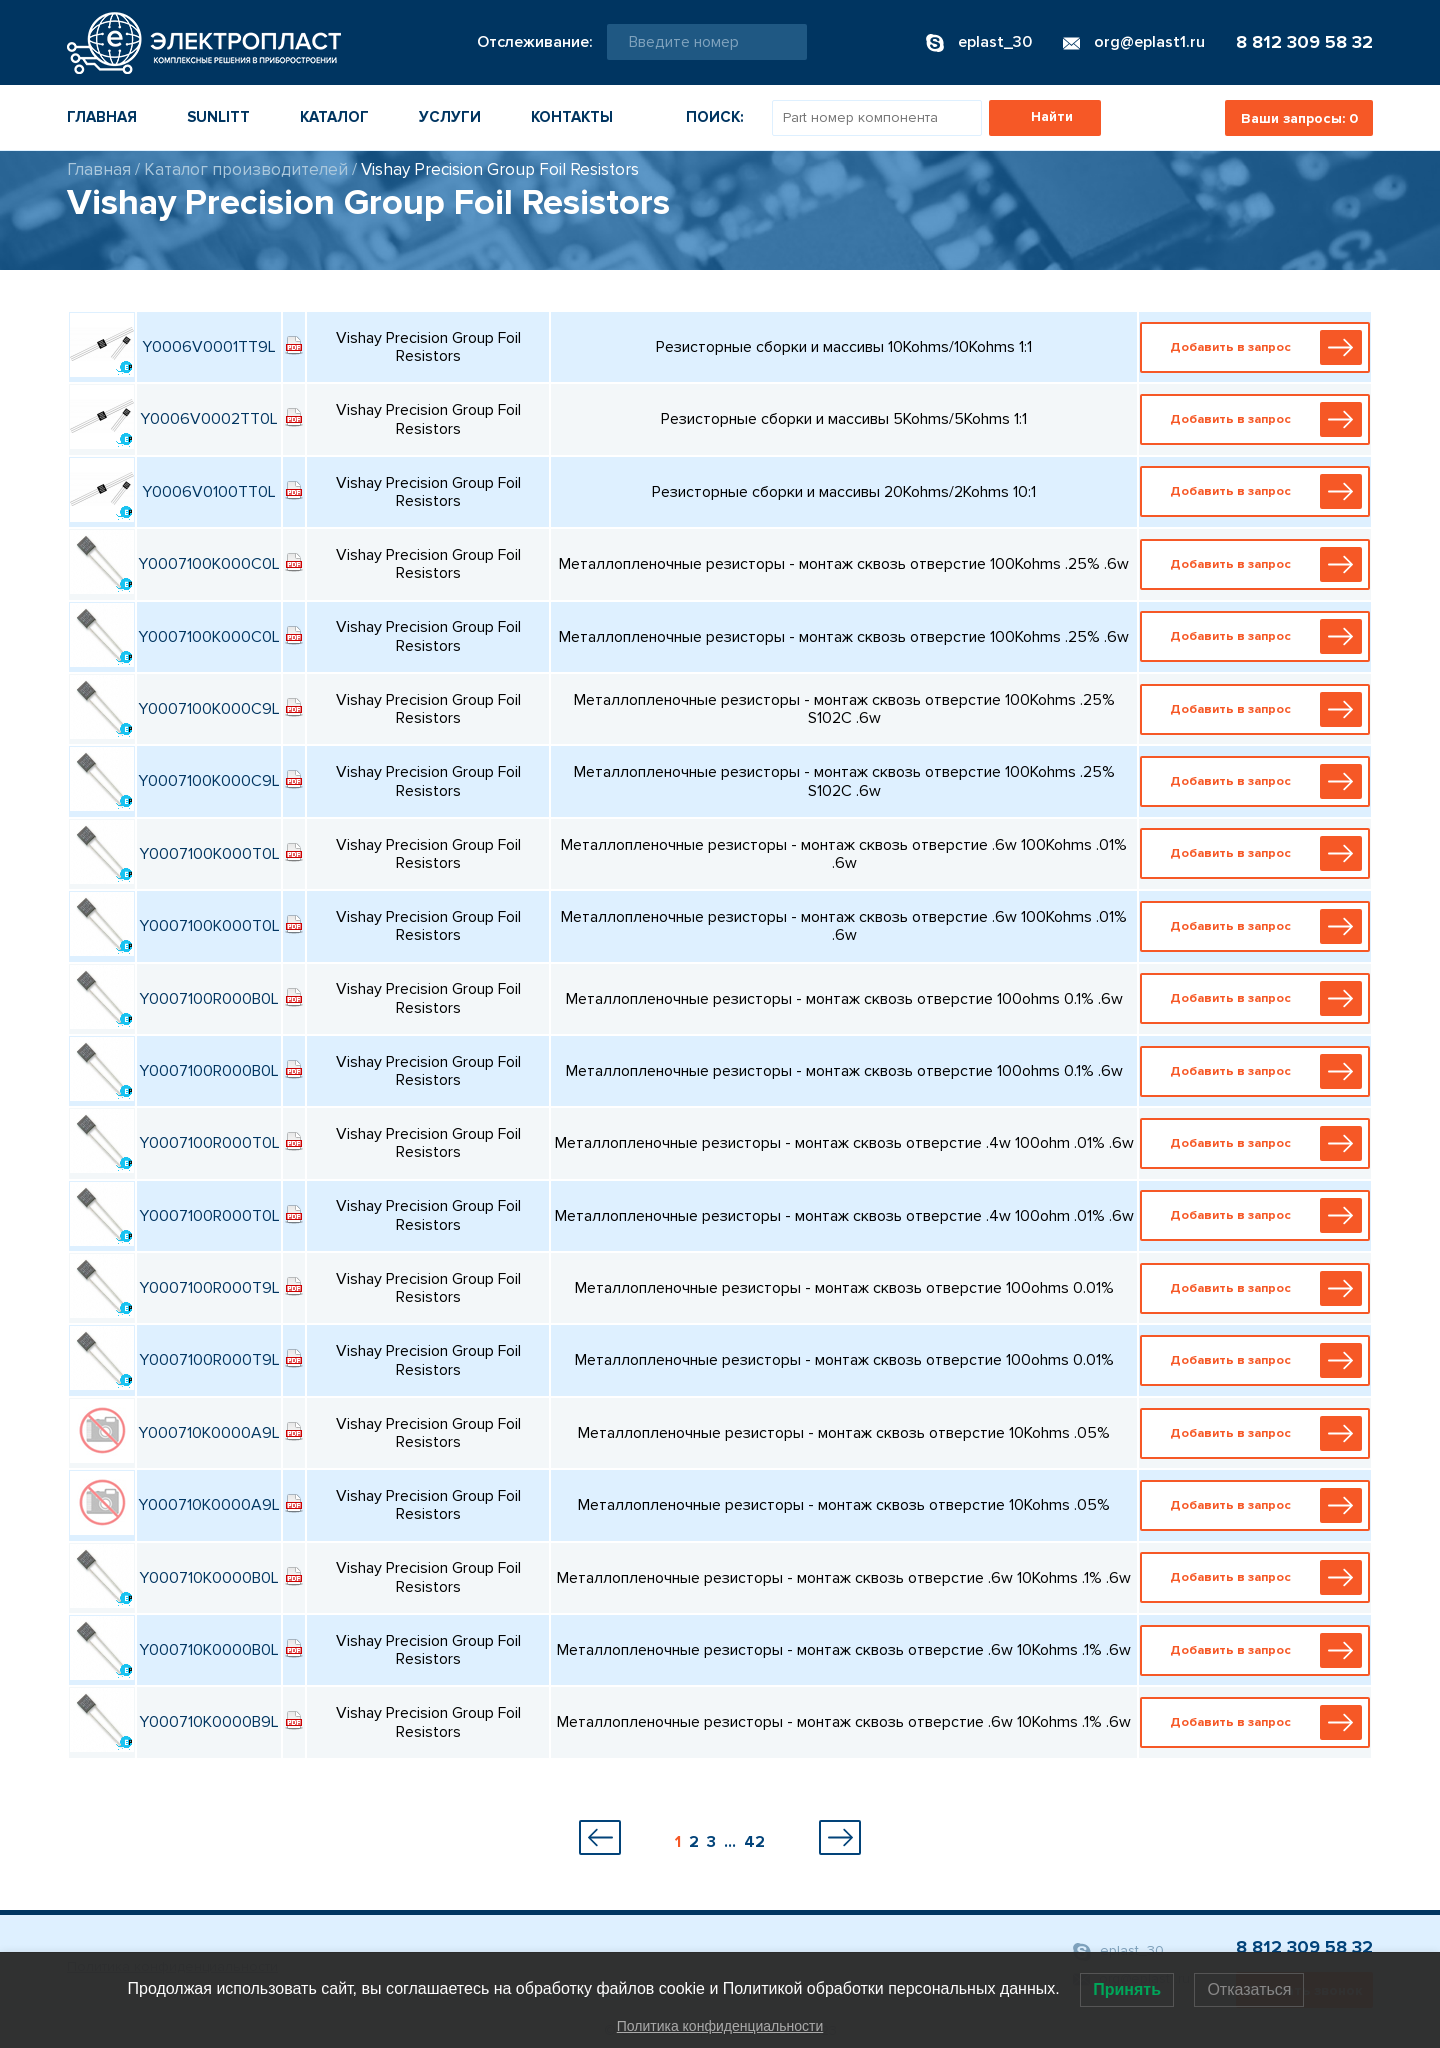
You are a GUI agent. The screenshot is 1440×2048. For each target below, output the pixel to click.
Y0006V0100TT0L (209, 492)
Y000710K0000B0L (209, 1578)
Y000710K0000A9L (209, 1433)
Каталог (334, 117)
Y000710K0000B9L (209, 1722)
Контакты (572, 117)
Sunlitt (218, 117)
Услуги (450, 117)
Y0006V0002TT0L (209, 419)
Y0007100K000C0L (209, 564)
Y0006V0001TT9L (209, 347)
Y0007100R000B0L (209, 999)
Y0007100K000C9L (209, 709)
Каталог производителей (246, 169)
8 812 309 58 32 (1304, 42)
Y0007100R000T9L (209, 1288)
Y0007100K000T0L (209, 854)
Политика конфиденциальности (720, 2026)
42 (754, 1842)
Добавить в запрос (1259, 347)
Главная (102, 117)
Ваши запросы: (1299, 118)
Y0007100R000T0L (209, 1143)
